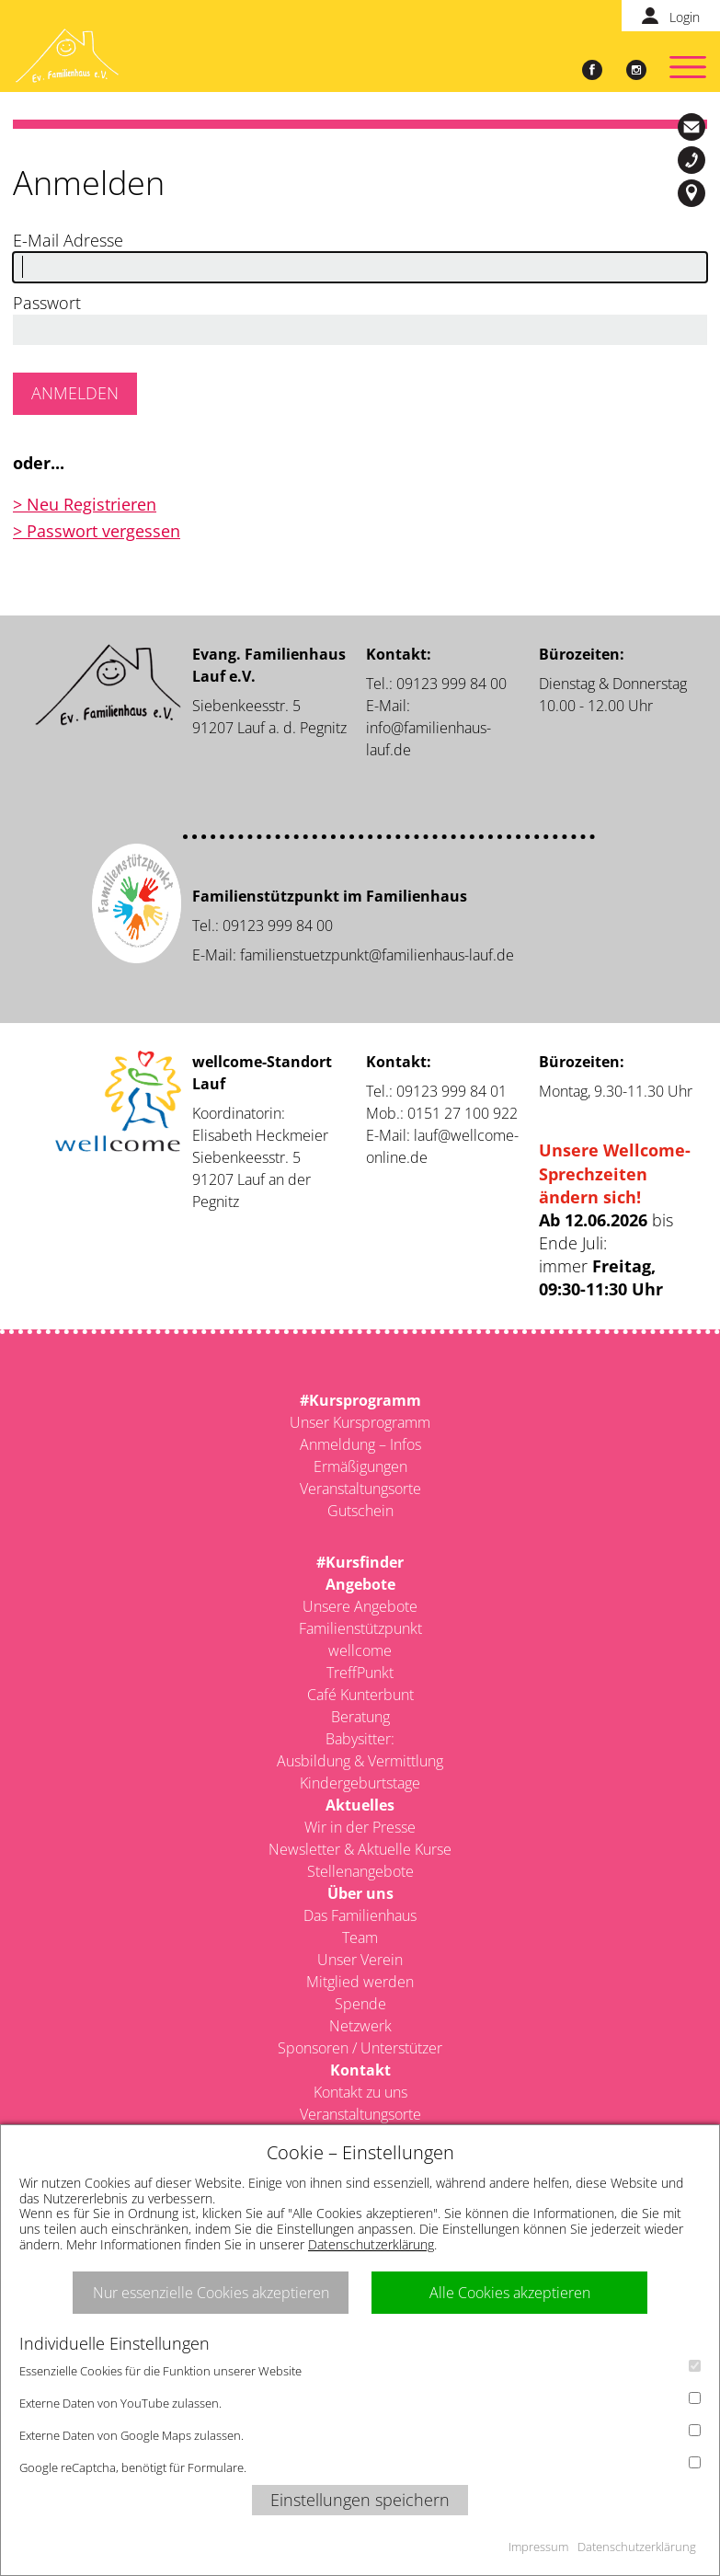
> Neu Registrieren (84, 504)
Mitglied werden (360, 1982)
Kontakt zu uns (360, 2092)
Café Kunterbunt (360, 1695)
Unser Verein (360, 1959)
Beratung (360, 1717)
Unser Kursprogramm (360, 1422)
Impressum (538, 2546)
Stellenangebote (360, 1871)
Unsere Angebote (360, 1606)
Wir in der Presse (360, 1827)
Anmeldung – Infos (360, 1444)
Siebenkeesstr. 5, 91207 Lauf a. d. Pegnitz (694, 193)
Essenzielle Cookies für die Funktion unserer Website (360, 2369)
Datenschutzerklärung (371, 2244)
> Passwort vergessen (96, 531)
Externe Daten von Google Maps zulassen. (360, 2434)
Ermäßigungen (360, 1466)
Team (360, 1937)
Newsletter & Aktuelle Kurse (360, 1849)
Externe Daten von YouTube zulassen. (360, 2401)
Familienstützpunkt (360, 1628)
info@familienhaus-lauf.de (694, 127)
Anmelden (75, 393)
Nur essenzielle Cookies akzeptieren (211, 2293)
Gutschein (360, 1511)
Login (684, 17)
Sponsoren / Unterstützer (360, 2048)
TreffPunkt (360, 1672)
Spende (360, 2004)
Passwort (47, 303)
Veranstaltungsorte (360, 1488)
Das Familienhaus (360, 1915)
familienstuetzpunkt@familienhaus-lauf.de (377, 955)
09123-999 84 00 (694, 160)
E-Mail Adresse (68, 240)
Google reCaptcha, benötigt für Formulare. (360, 2466)
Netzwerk (360, 2026)
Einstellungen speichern (360, 2500)
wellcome (360, 1650)
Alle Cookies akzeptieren (509, 2293)
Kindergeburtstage (360, 1783)
